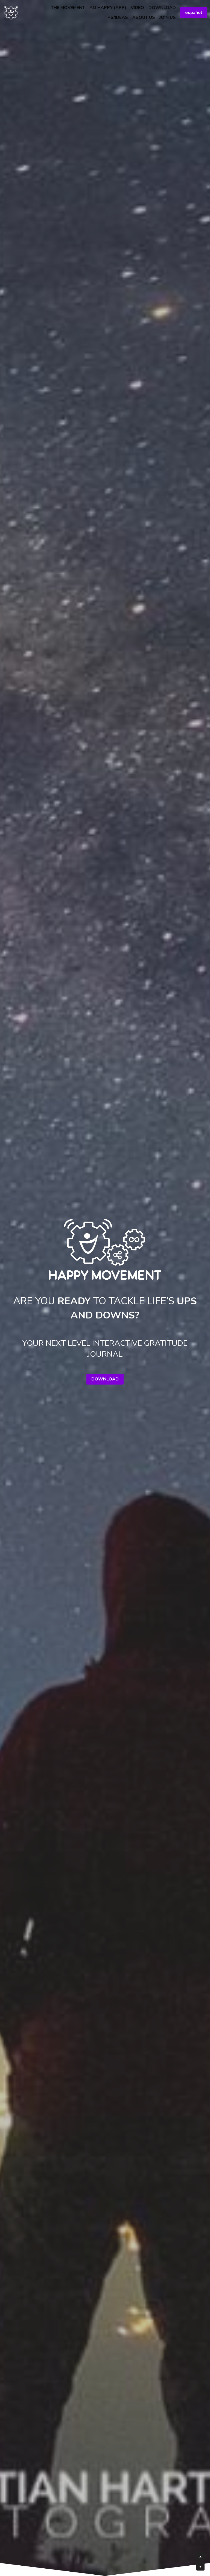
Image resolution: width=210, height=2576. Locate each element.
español (193, 13)
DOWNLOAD (105, 1379)
